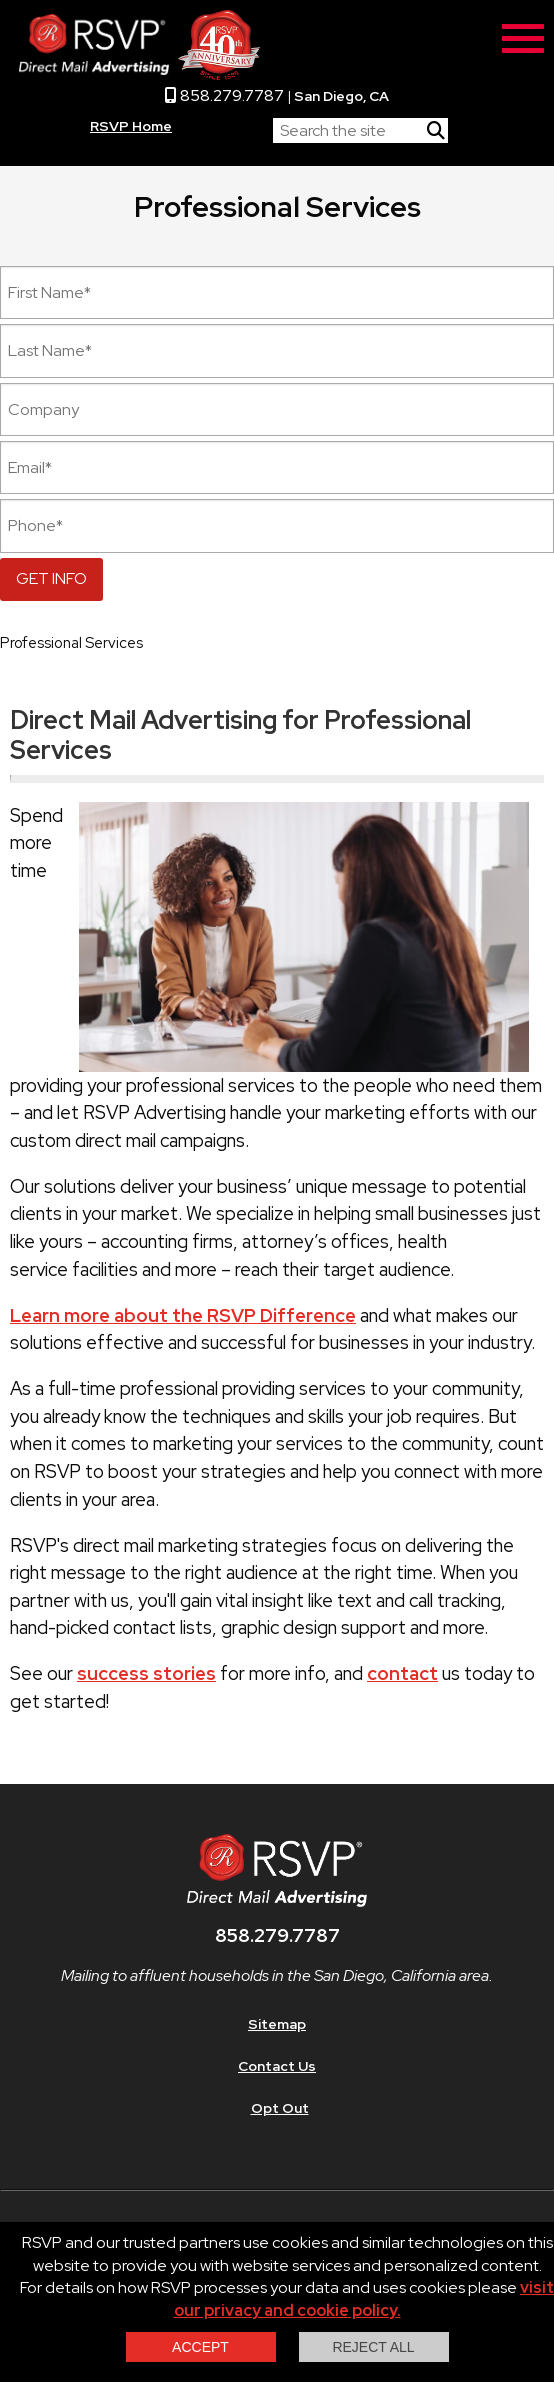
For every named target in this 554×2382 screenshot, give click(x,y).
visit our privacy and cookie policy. (364, 2298)
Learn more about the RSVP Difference (183, 1315)
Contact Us (277, 2066)
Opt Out (280, 2108)
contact (402, 1673)
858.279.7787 (224, 95)
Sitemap (277, 2024)
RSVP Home (131, 126)
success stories (146, 1673)
